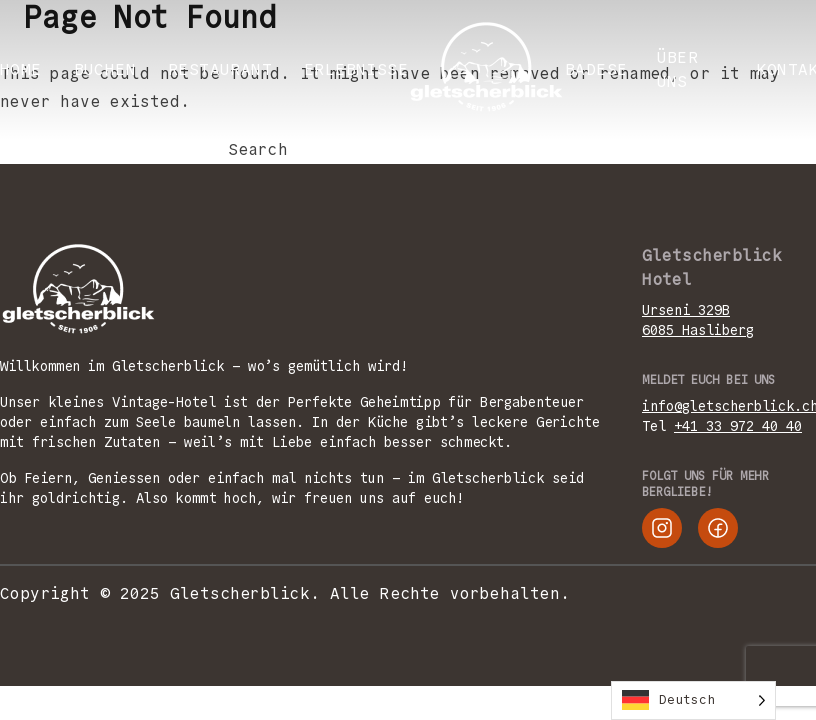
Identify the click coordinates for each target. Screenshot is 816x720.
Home (21, 69)
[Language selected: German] (693, 700)
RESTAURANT (220, 69)
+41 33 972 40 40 (738, 426)
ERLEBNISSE (356, 69)
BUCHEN (105, 69)
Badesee (601, 69)
